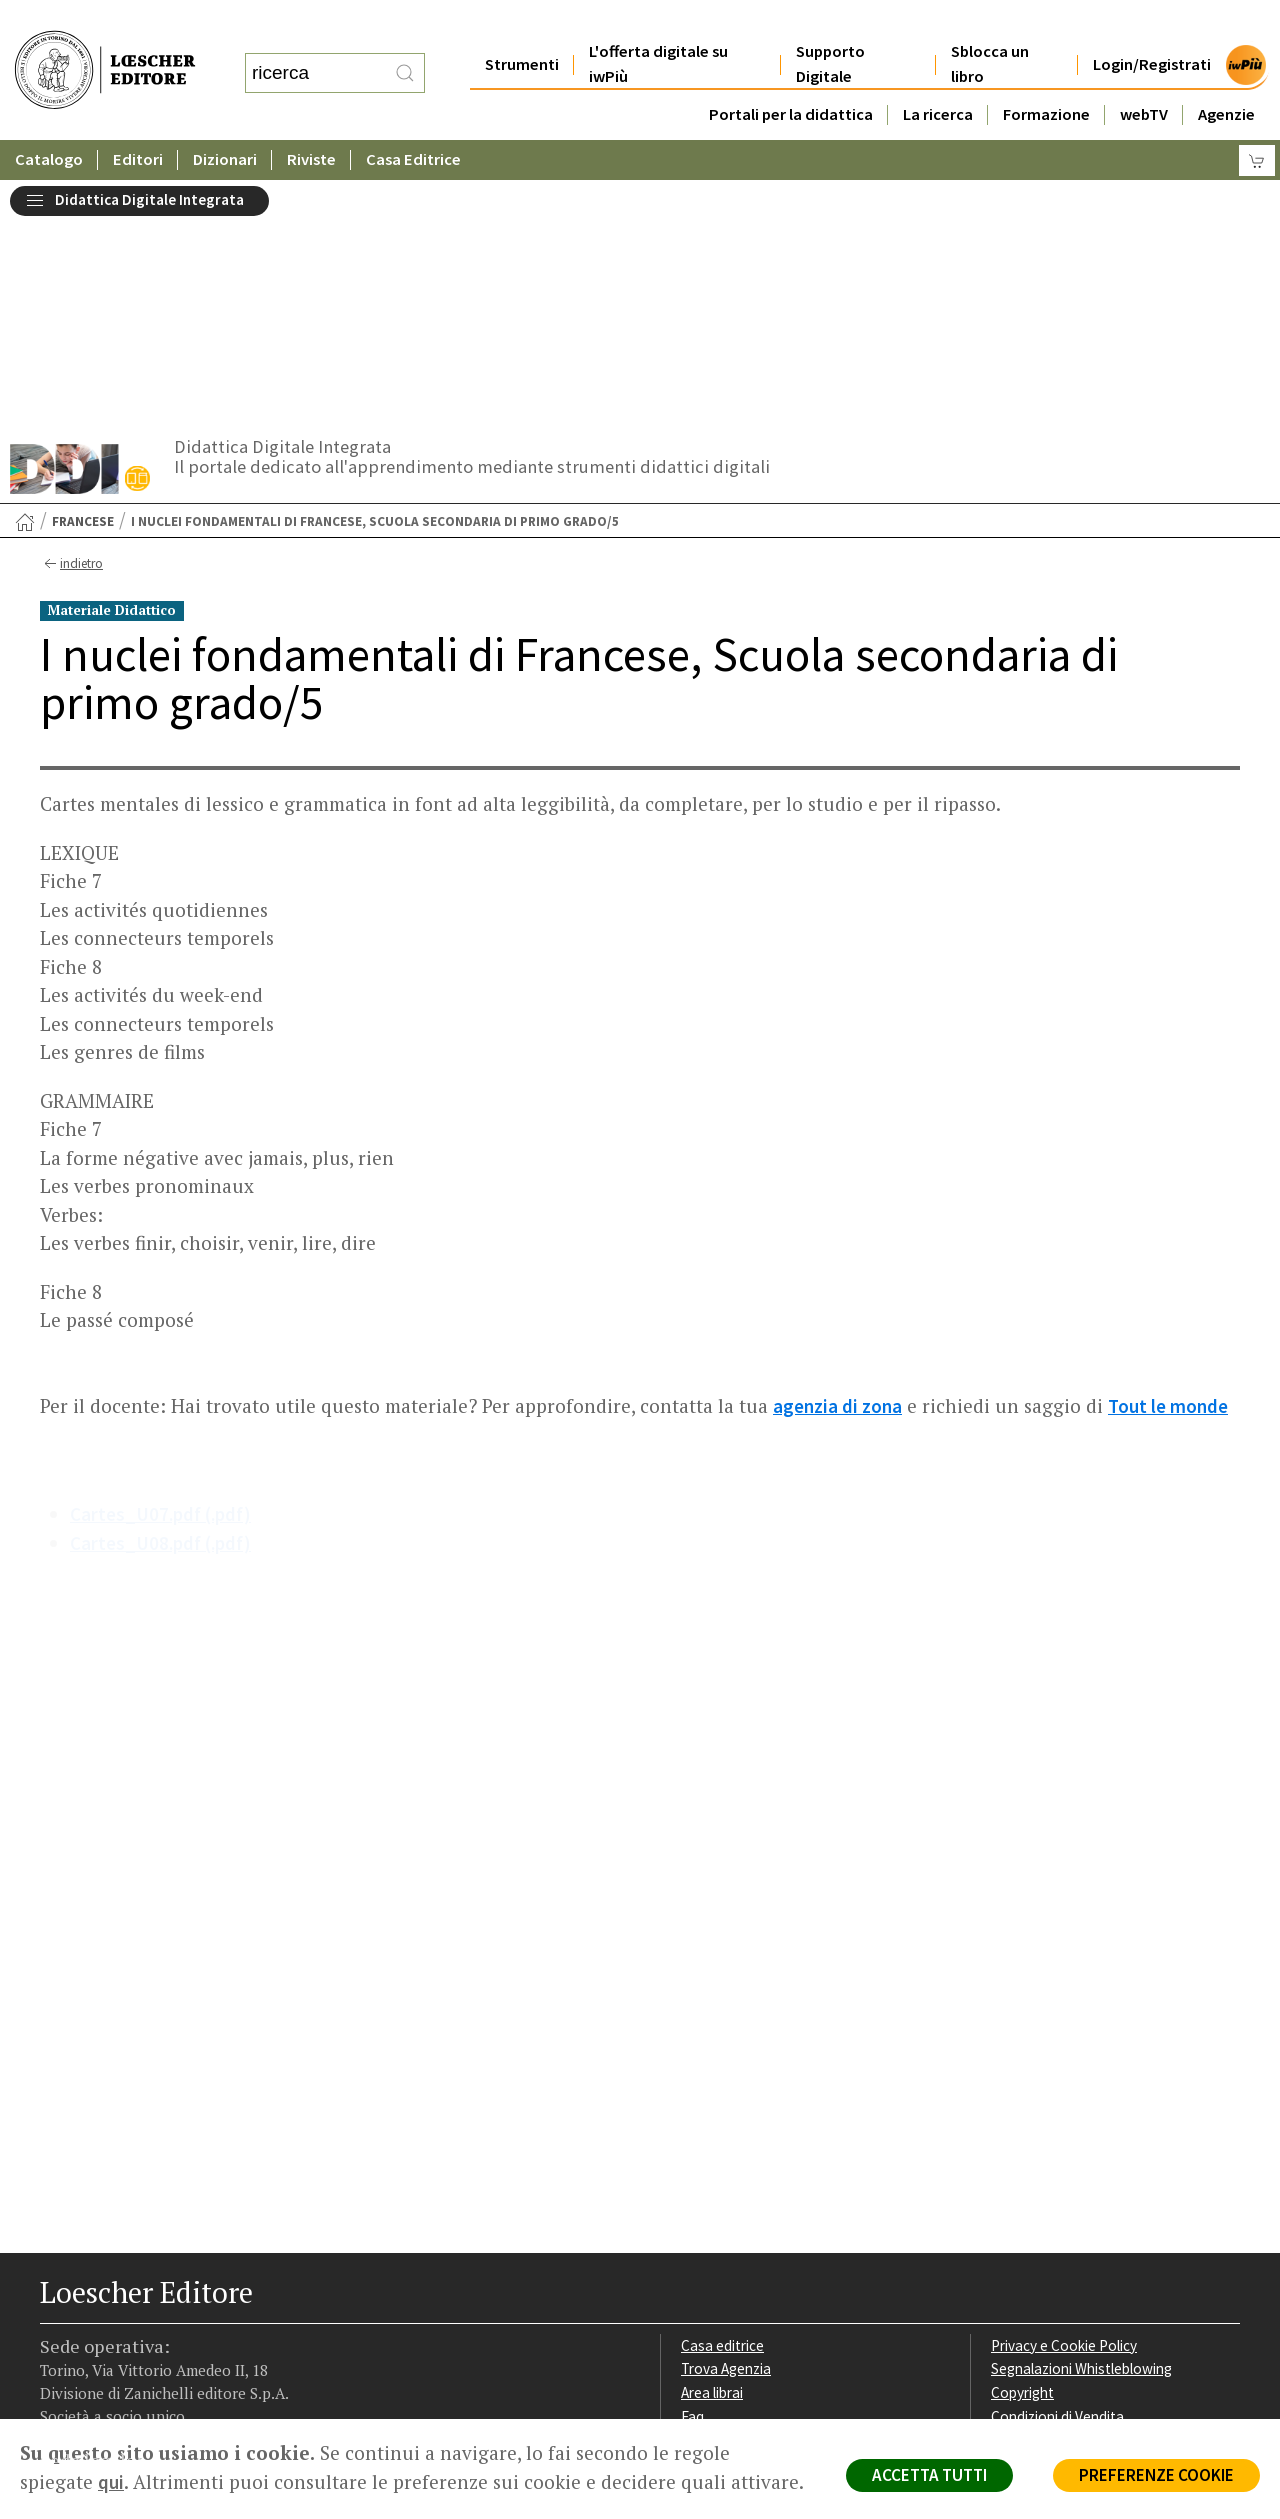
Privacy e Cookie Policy (1064, 2104)
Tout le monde (1168, 1165)
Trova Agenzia (726, 2127)
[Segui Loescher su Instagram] (92, 2293)
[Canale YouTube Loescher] (162, 2293)
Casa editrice (722, 2104)
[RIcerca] (405, 53)
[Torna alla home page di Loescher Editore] (105, 50)
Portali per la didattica (791, 74)
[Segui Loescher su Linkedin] (127, 2293)
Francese (83, 280)
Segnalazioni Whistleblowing (1081, 2127)
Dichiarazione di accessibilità (1082, 2223)
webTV (1144, 74)
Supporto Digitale (830, 24)
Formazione (1046, 74)
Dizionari (225, 119)
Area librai (712, 2151)
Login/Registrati (1152, 24)
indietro (71, 323)
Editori (138, 119)
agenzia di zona (837, 1165)
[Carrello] (1257, 120)
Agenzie (1226, 74)
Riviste (311, 119)
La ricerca (938, 74)
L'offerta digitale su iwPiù (658, 24)
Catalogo (49, 119)
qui (111, 2482)
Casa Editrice (413, 119)
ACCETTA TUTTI (929, 2475)
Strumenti (522, 24)
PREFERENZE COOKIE (1156, 2475)
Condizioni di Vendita (1057, 2175)
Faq (692, 2175)
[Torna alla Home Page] (25, 281)
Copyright (1022, 2151)
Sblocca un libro (990, 24)
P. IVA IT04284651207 (108, 2373)
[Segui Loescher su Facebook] (57, 2293)
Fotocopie (1024, 2199)
